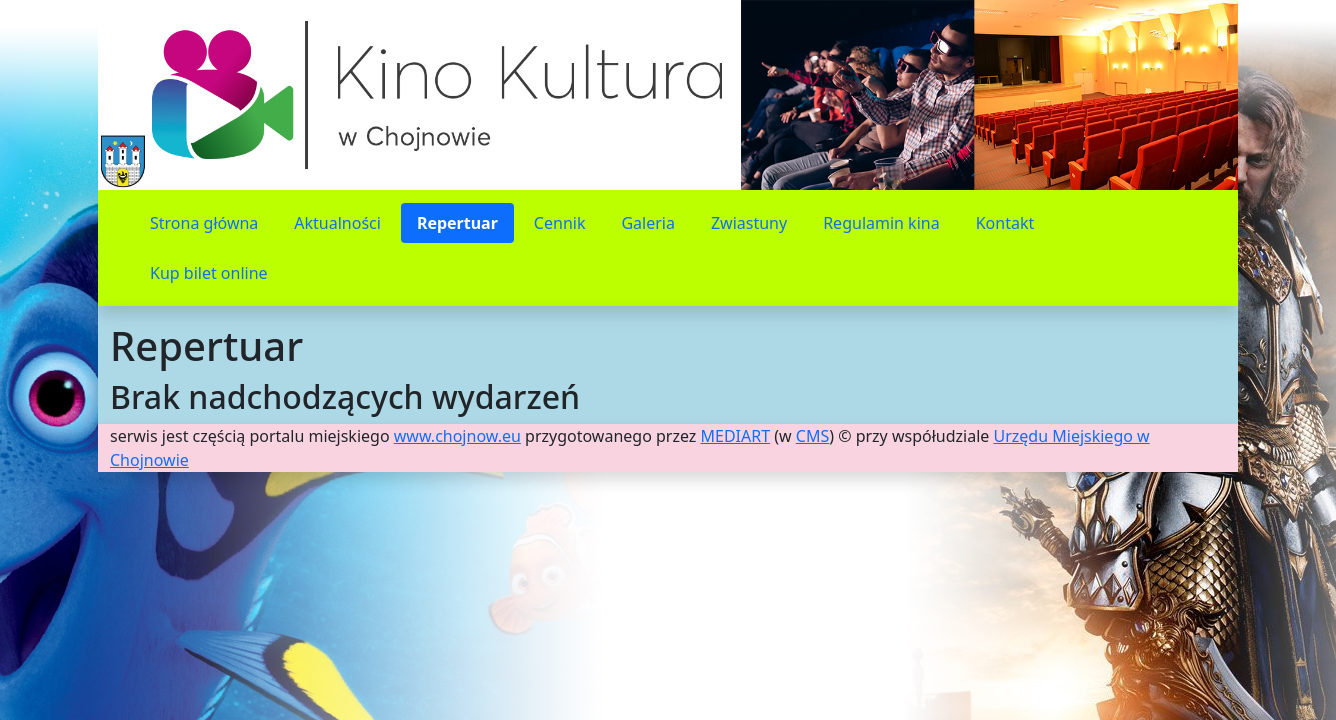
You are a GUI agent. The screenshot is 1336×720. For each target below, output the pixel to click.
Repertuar (457, 223)
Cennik (560, 223)
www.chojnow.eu (457, 436)
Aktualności (337, 223)
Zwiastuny (749, 223)
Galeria (648, 223)
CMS (812, 436)
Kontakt (1005, 223)
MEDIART (736, 436)
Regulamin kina (881, 223)
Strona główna (204, 223)
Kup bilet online (209, 273)
